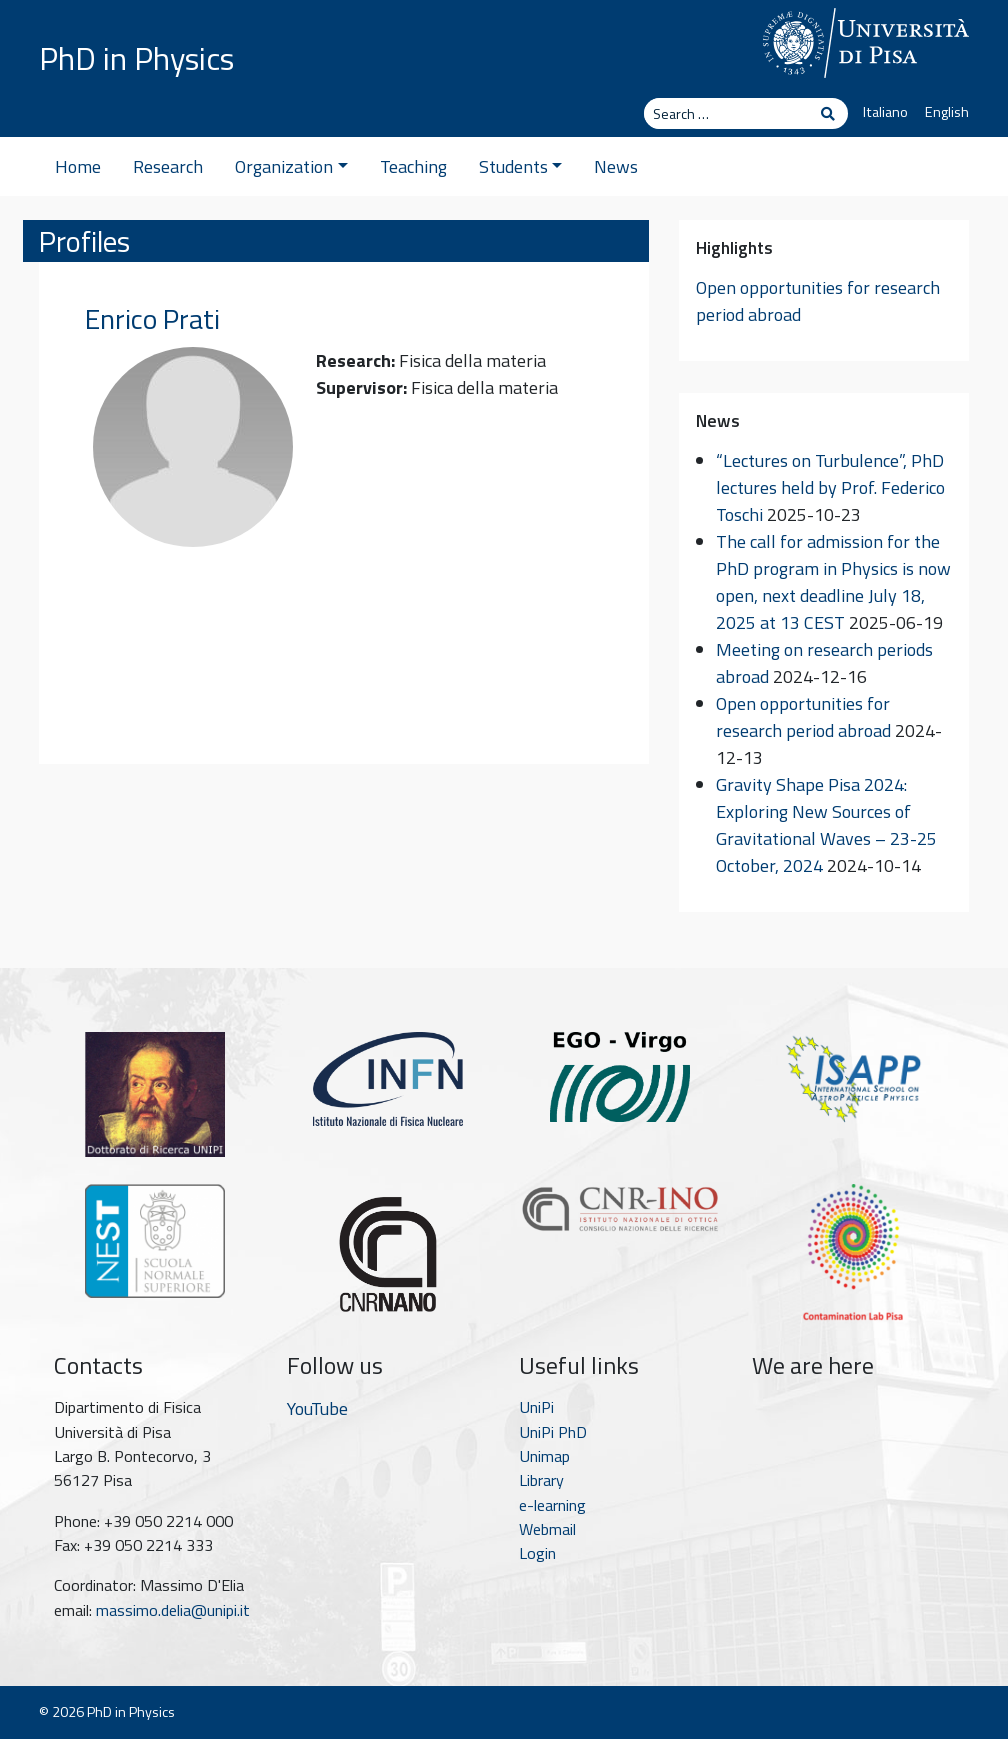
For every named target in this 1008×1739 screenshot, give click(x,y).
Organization (291, 166)
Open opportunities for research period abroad (803, 717)
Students (521, 166)
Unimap (544, 1456)
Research (168, 166)
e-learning (552, 1505)
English (947, 112)
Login (537, 1553)
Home (78, 166)
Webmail (547, 1529)
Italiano (885, 112)
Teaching (413, 166)
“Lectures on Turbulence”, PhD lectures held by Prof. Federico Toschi (830, 487)
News (616, 166)
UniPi (536, 1407)
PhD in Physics (136, 58)
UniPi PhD (553, 1432)
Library (541, 1480)
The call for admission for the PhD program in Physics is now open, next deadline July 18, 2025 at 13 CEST (833, 582)
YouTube (317, 1408)
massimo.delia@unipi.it (173, 1610)
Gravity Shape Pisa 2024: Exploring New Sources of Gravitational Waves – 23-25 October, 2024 (826, 825)
